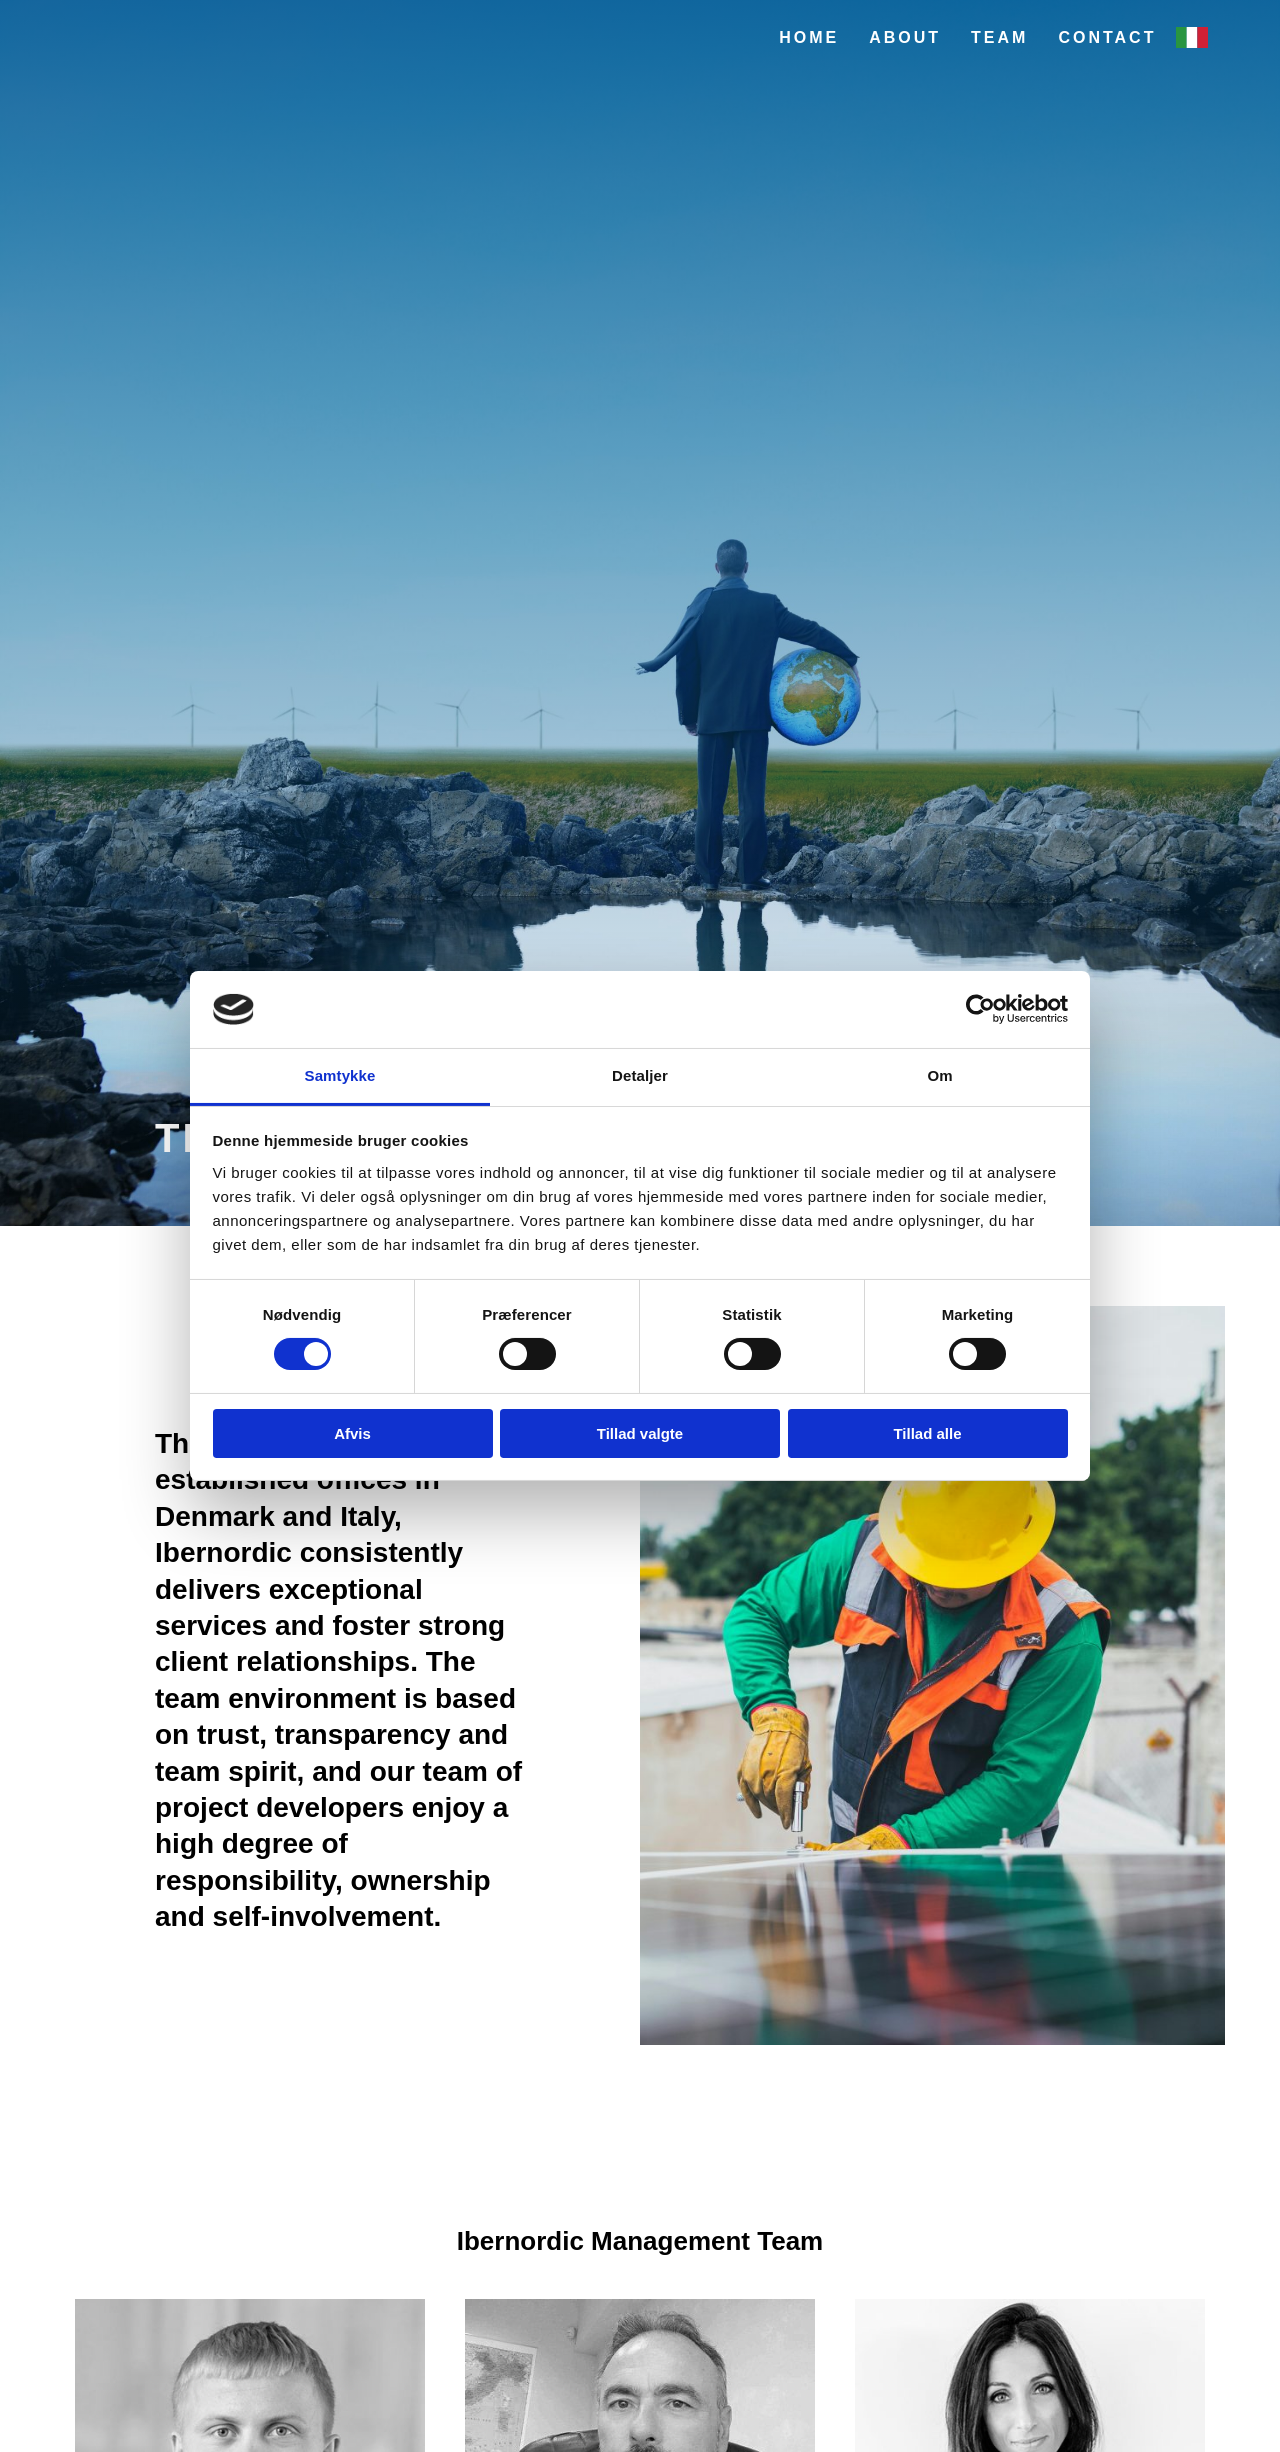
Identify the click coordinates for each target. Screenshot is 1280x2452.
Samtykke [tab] (340, 1075)
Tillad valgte (640, 1433)
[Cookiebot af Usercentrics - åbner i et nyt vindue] (980, 1009)
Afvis (352, 1433)
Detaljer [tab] (640, 1075)
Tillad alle (927, 1433)
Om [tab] (939, 1075)
